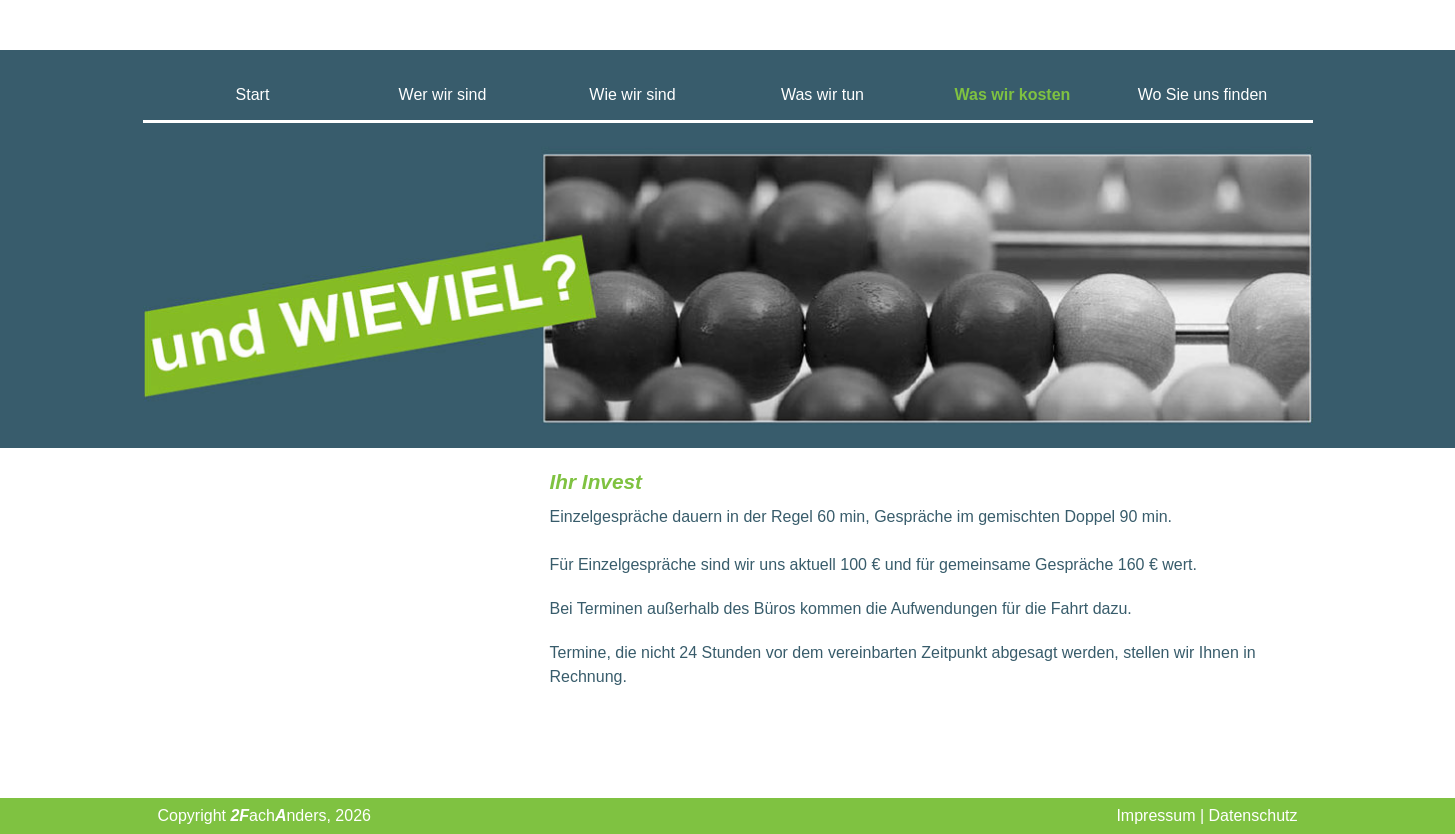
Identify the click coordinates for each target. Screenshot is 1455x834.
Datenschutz (1253, 815)
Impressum (1155, 815)
